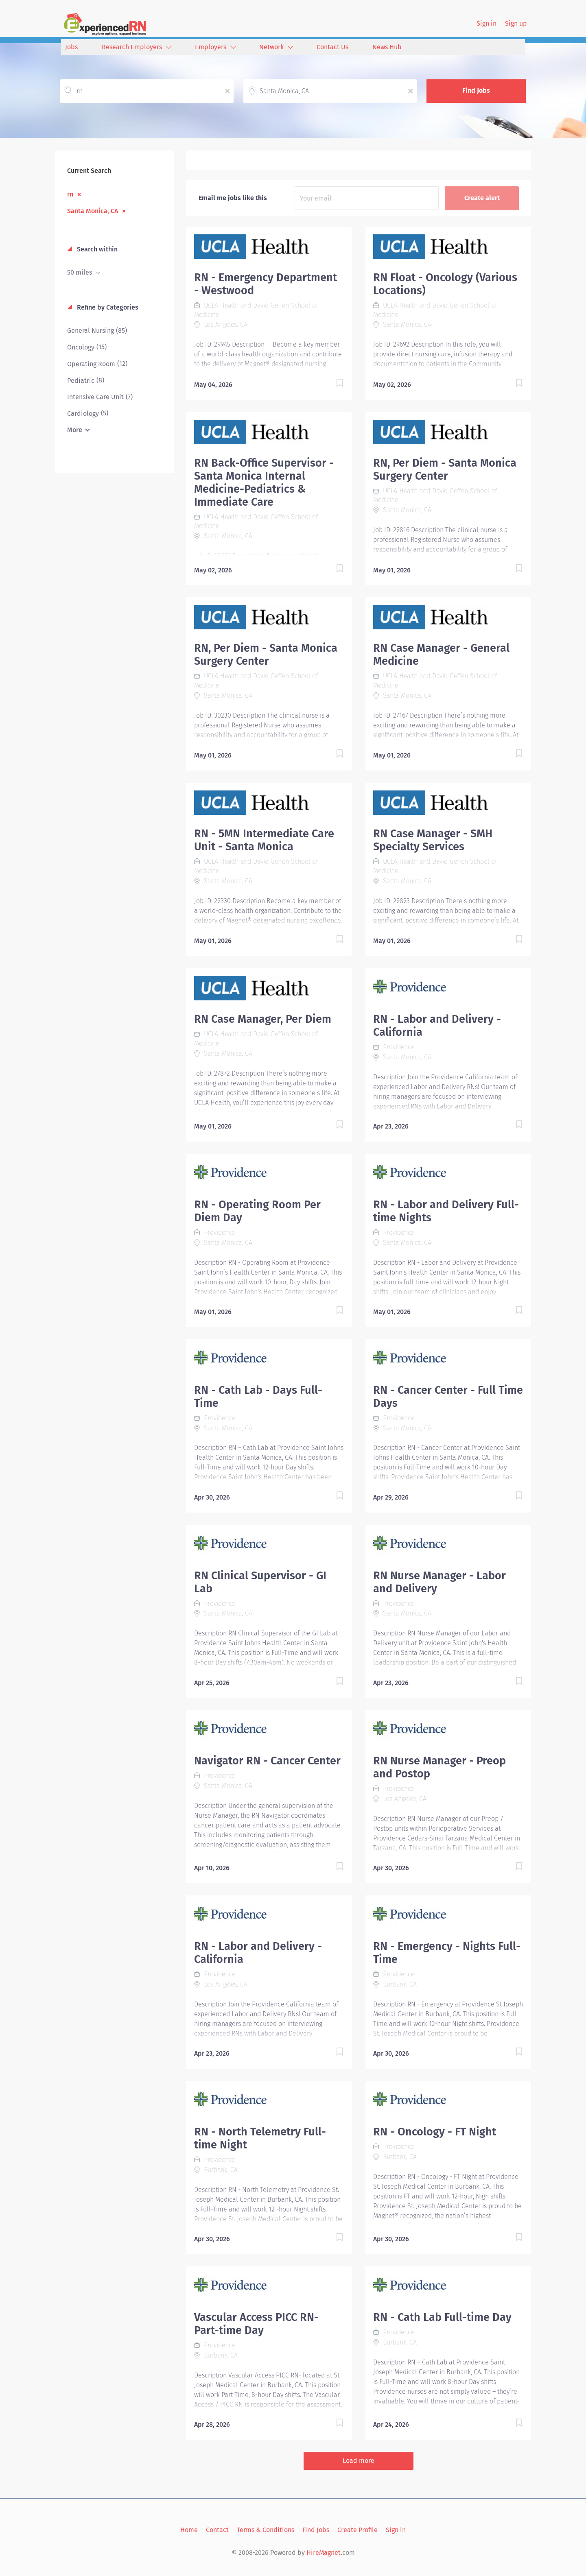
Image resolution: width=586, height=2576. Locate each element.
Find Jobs (476, 90)
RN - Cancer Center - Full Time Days (448, 1397)
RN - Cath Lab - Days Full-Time (258, 1397)
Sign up (516, 23)
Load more (358, 2461)
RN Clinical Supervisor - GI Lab (260, 1582)
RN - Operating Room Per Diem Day (257, 1211)
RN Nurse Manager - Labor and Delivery (439, 1582)
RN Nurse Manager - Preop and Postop (439, 1767)
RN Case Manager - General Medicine (441, 655)
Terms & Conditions (265, 2530)
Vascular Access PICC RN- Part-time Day (256, 2324)
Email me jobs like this (233, 198)
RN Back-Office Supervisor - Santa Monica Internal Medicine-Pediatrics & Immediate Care (264, 482)
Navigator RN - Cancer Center (267, 1760)
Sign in (486, 23)
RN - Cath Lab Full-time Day (442, 2317)
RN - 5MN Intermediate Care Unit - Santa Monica (264, 840)
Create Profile (357, 2530)
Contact (217, 2530)
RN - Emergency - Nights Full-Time (446, 1953)
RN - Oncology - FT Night (434, 2131)
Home (189, 2530)
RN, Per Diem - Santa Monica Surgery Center (444, 469)
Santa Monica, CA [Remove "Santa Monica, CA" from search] (92, 210)
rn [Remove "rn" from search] (70, 194)
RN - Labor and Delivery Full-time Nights (446, 1211)
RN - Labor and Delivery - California (437, 1026)
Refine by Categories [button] (106, 307)
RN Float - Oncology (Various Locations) (445, 284)
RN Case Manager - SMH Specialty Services (432, 840)
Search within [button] (96, 249)
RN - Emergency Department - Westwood (265, 284)
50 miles (80, 272)
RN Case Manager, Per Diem (262, 1019)
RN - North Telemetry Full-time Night (260, 2138)
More (74, 430)
